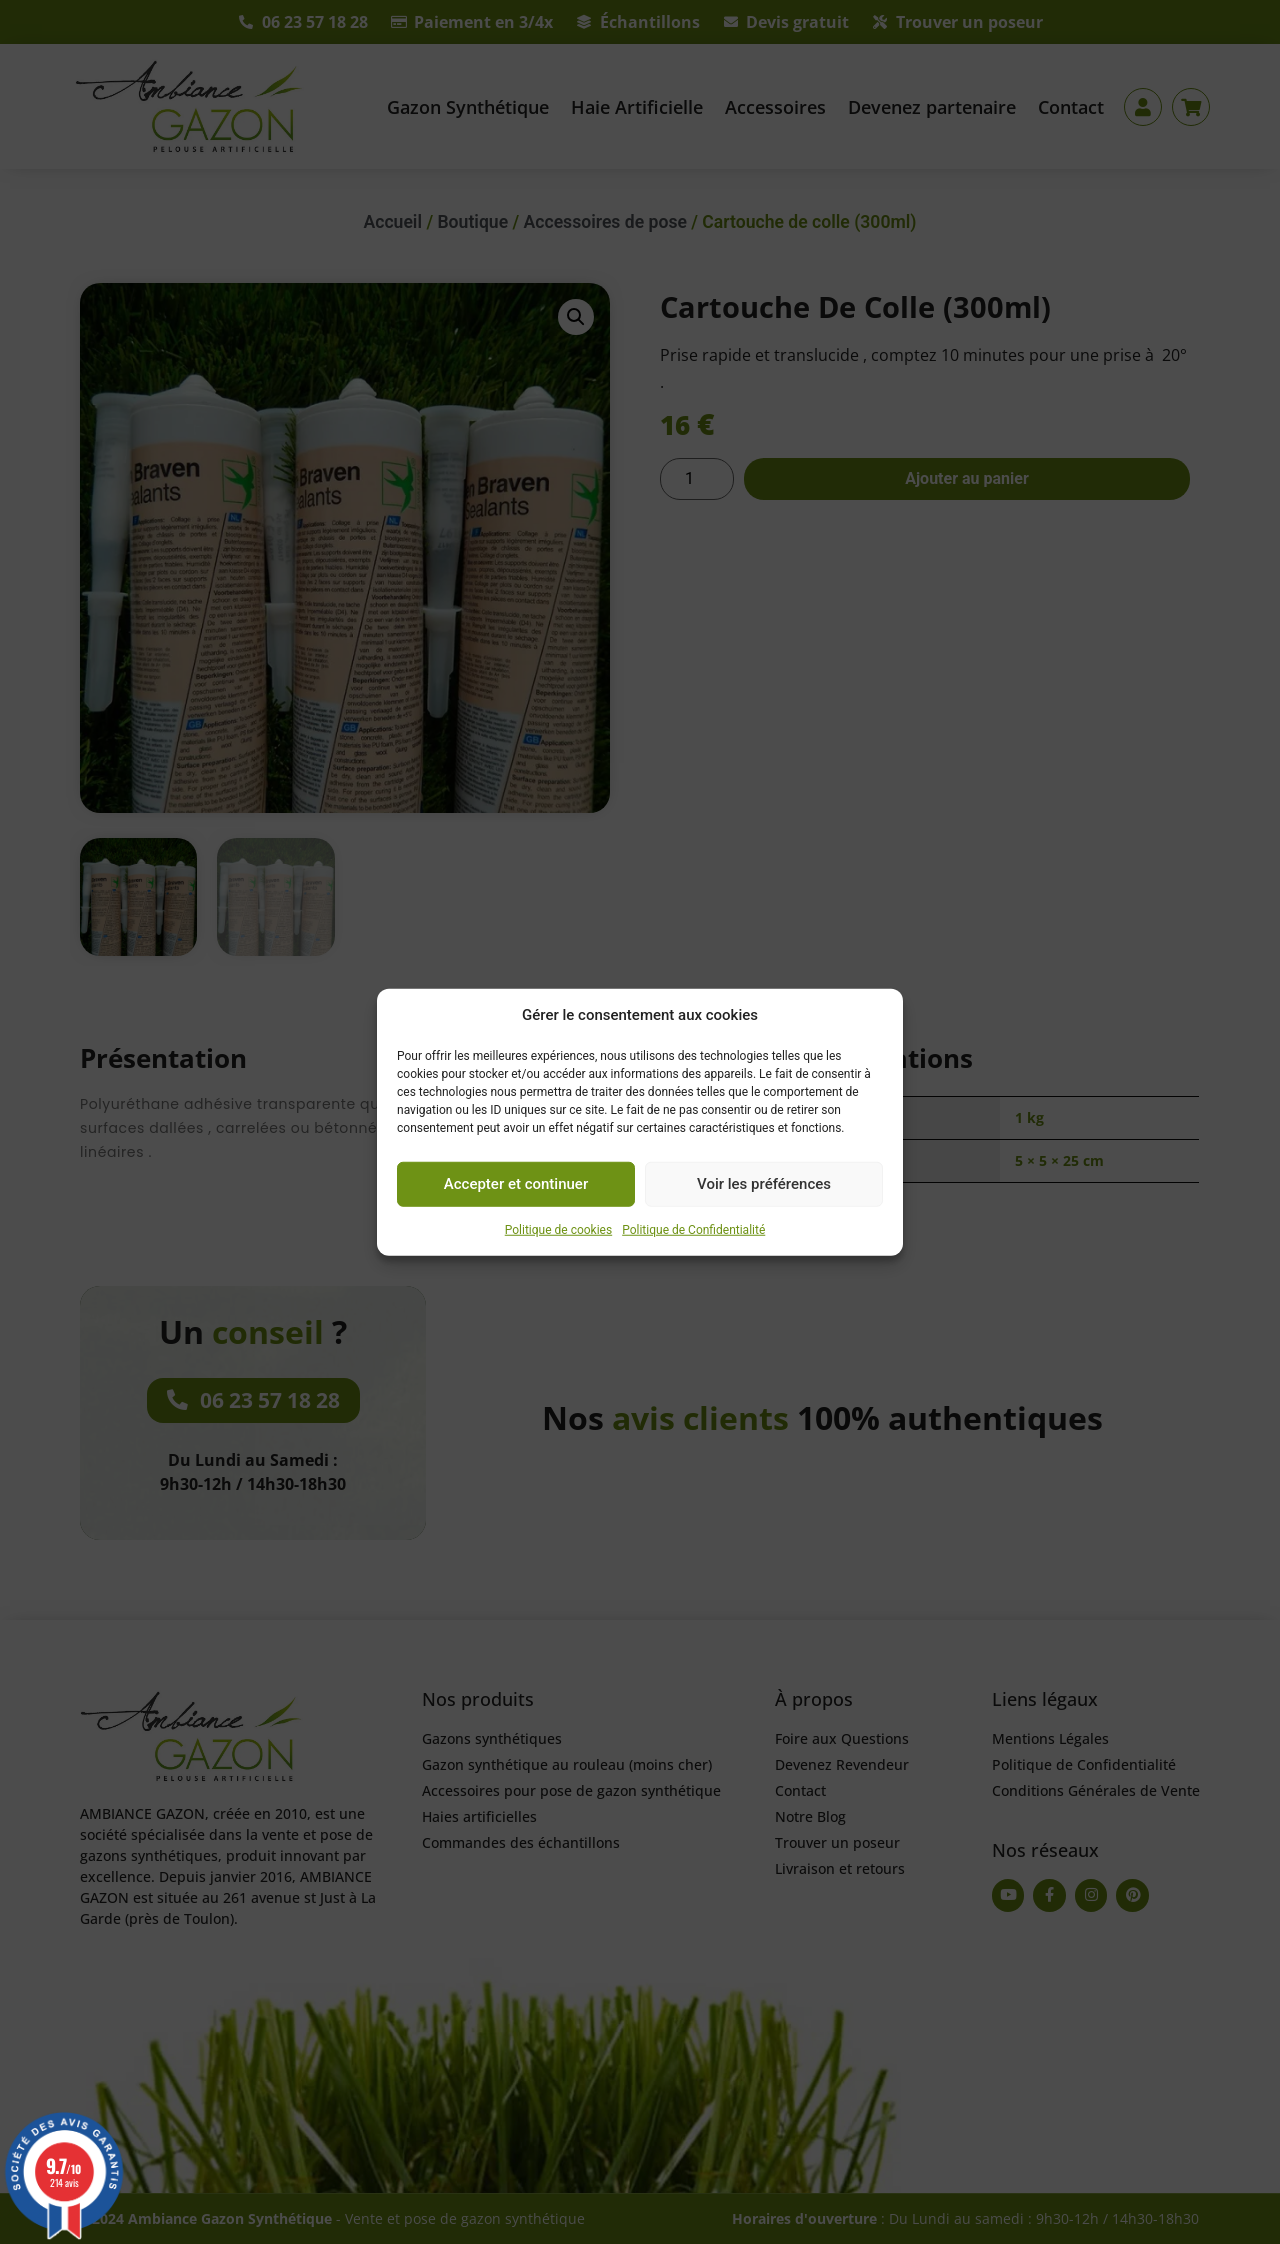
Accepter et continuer (516, 1184)
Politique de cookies (558, 1229)
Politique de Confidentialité (693, 1229)
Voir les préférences (764, 1184)
